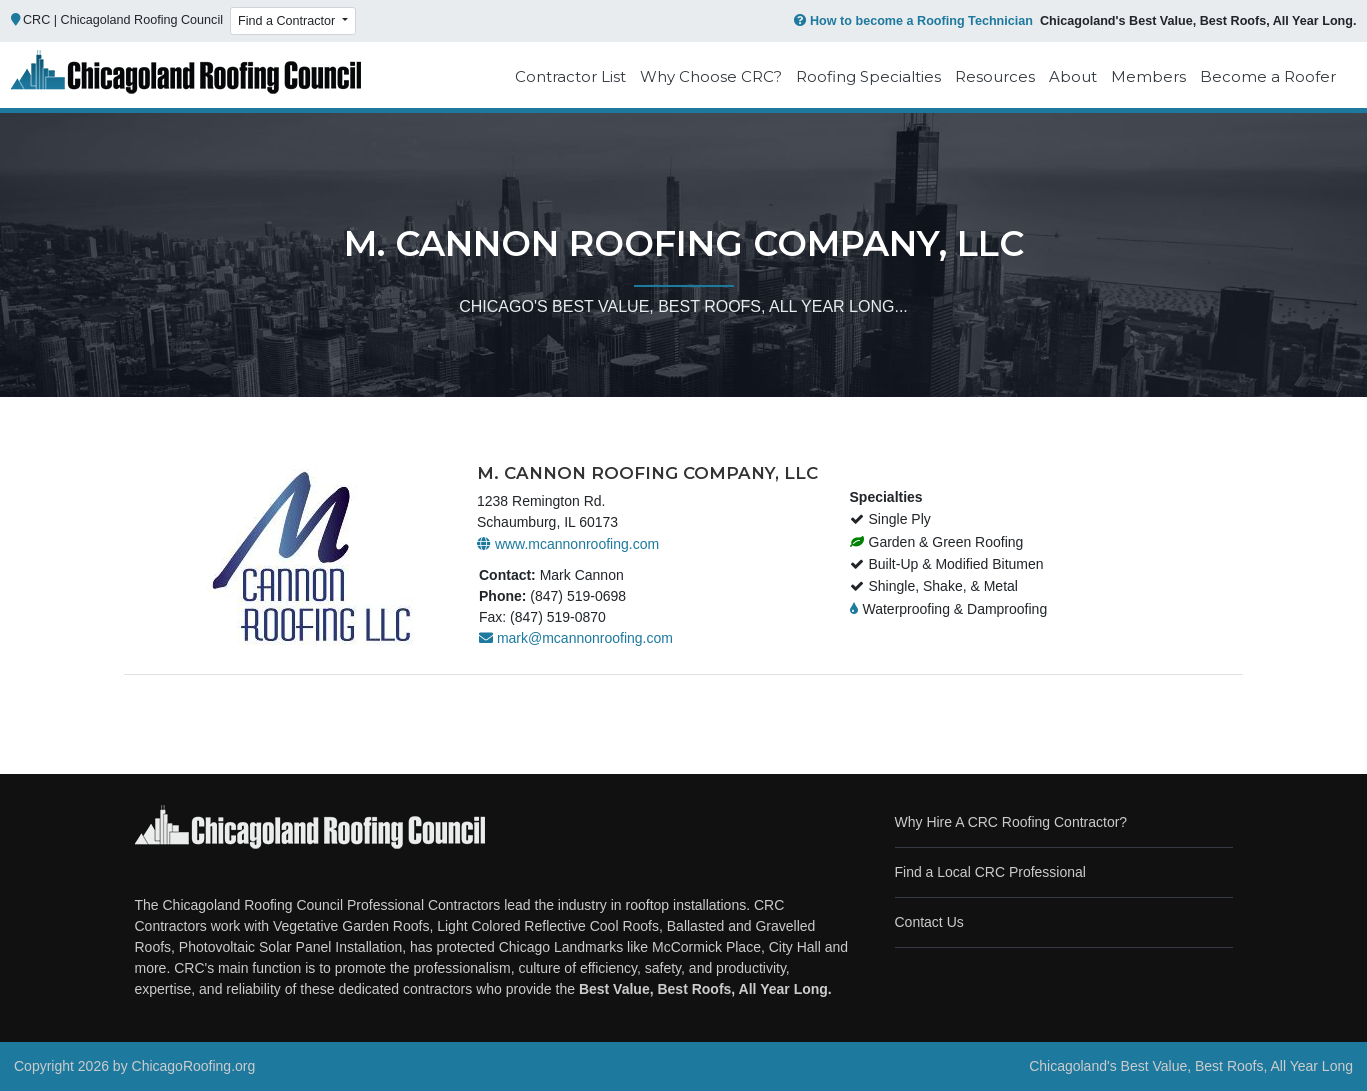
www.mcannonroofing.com (568, 544)
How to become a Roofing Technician (911, 21)
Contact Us (929, 922)
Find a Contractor (288, 21)
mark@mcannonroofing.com (576, 638)
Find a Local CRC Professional (990, 872)
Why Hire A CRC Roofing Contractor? (1011, 822)
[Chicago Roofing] (186, 77)
